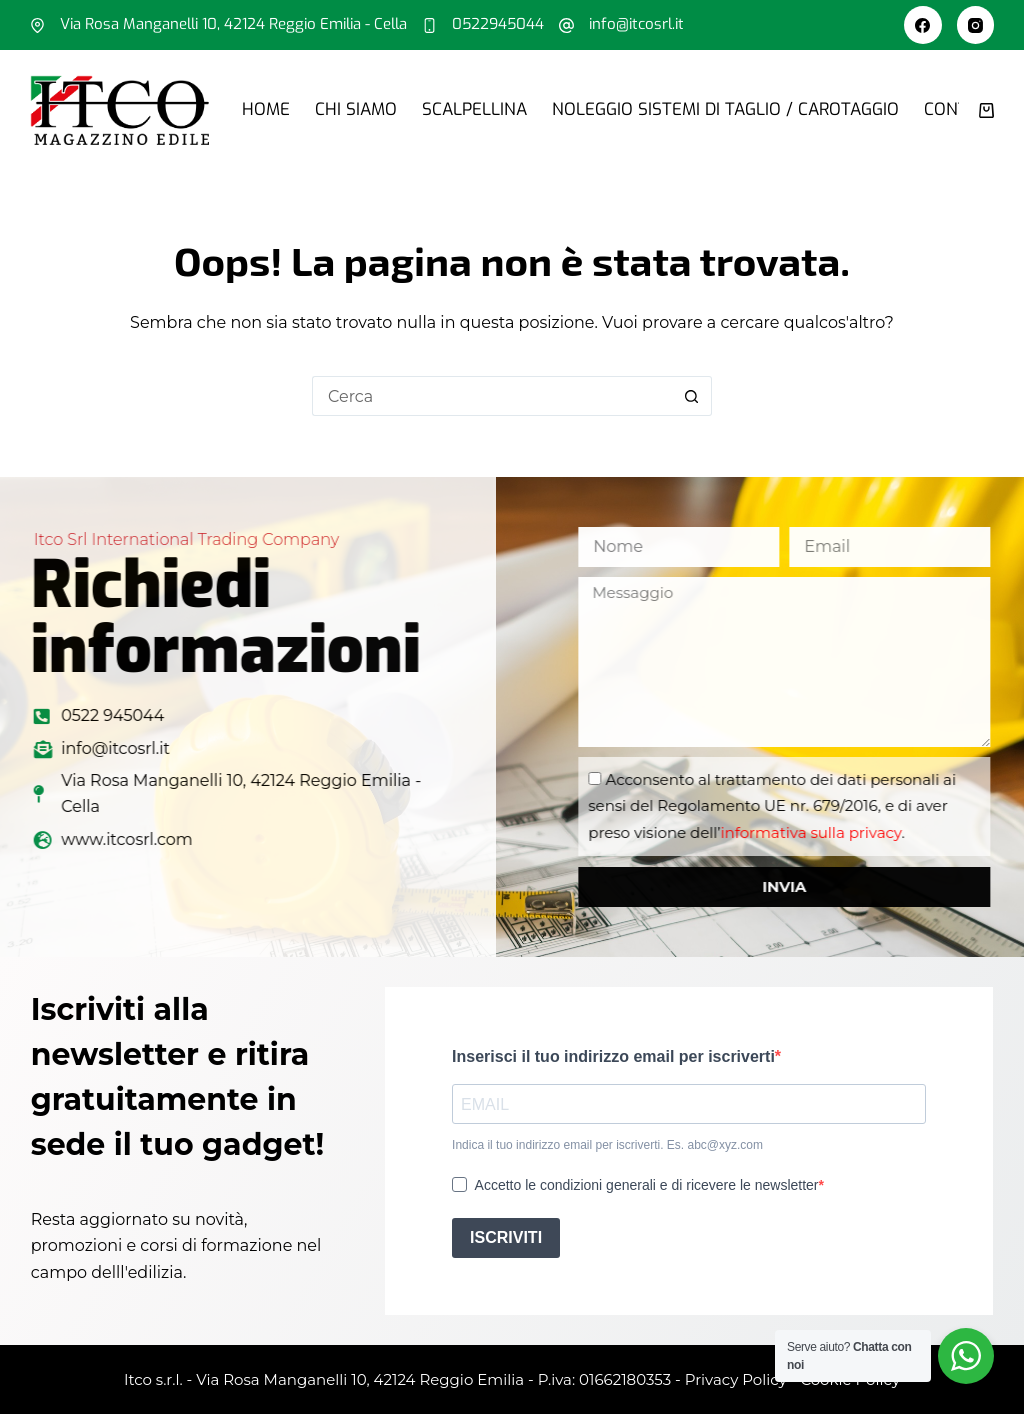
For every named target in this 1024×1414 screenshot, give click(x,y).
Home (266, 109)
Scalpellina (474, 109)
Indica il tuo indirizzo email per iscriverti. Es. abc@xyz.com (607, 1145)
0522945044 (498, 24)
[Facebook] (923, 25)
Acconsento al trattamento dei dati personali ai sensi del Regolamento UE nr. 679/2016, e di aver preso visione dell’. (820, 806)
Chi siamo (356, 109)
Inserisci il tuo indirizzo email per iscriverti (613, 1056)
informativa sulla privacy (858, 832)
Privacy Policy (736, 1379)
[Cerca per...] (492, 396)
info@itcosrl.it (636, 24)
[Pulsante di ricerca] (692, 396)
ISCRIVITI (506, 1237)
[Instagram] (976, 25)
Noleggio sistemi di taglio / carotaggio (725, 109)
